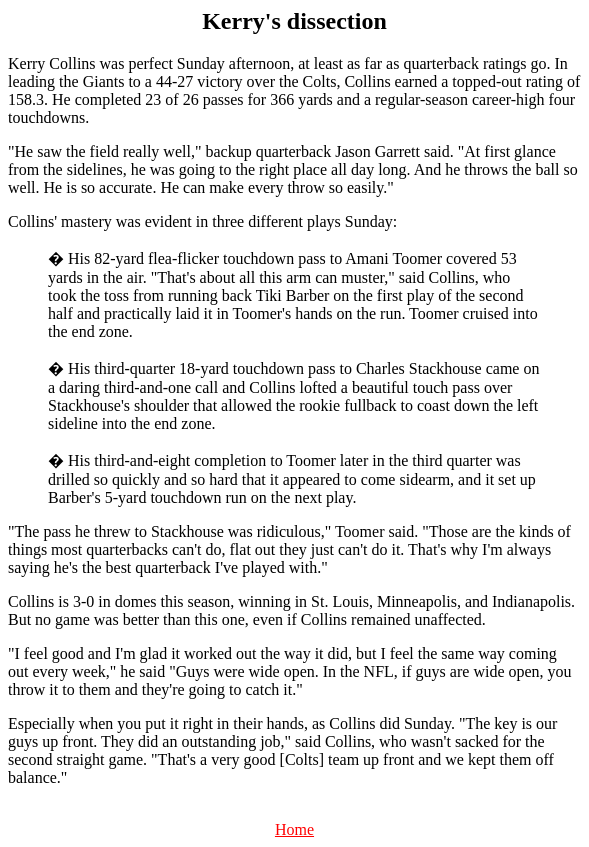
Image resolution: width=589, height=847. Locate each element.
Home (294, 829)
